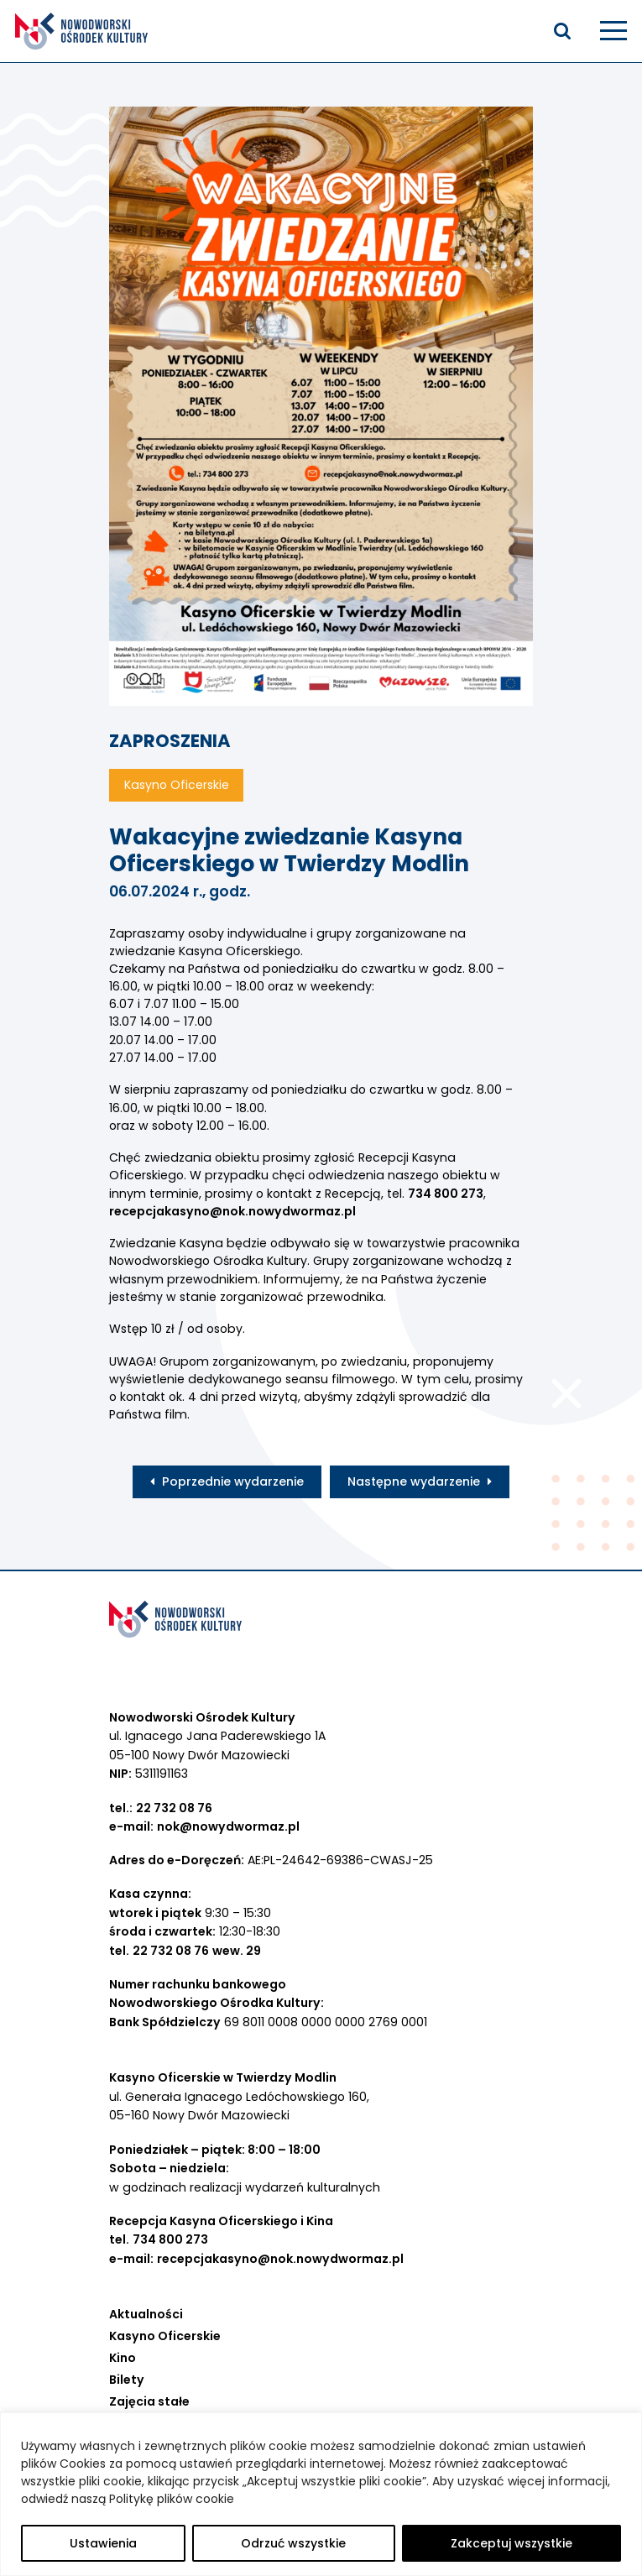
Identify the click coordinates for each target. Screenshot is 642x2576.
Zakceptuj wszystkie (511, 2543)
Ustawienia (103, 2543)
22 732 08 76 (174, 1808)
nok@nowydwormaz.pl (228, 1826)
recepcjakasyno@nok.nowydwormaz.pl (280, 2258)
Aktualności (146, 2314)
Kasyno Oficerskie (165, 2336)
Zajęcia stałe (149, 2401)
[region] (321, 2494)
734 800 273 (170, 2239)
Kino (122, 2357)
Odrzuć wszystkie (293, 2543)
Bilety (126, 2379)
